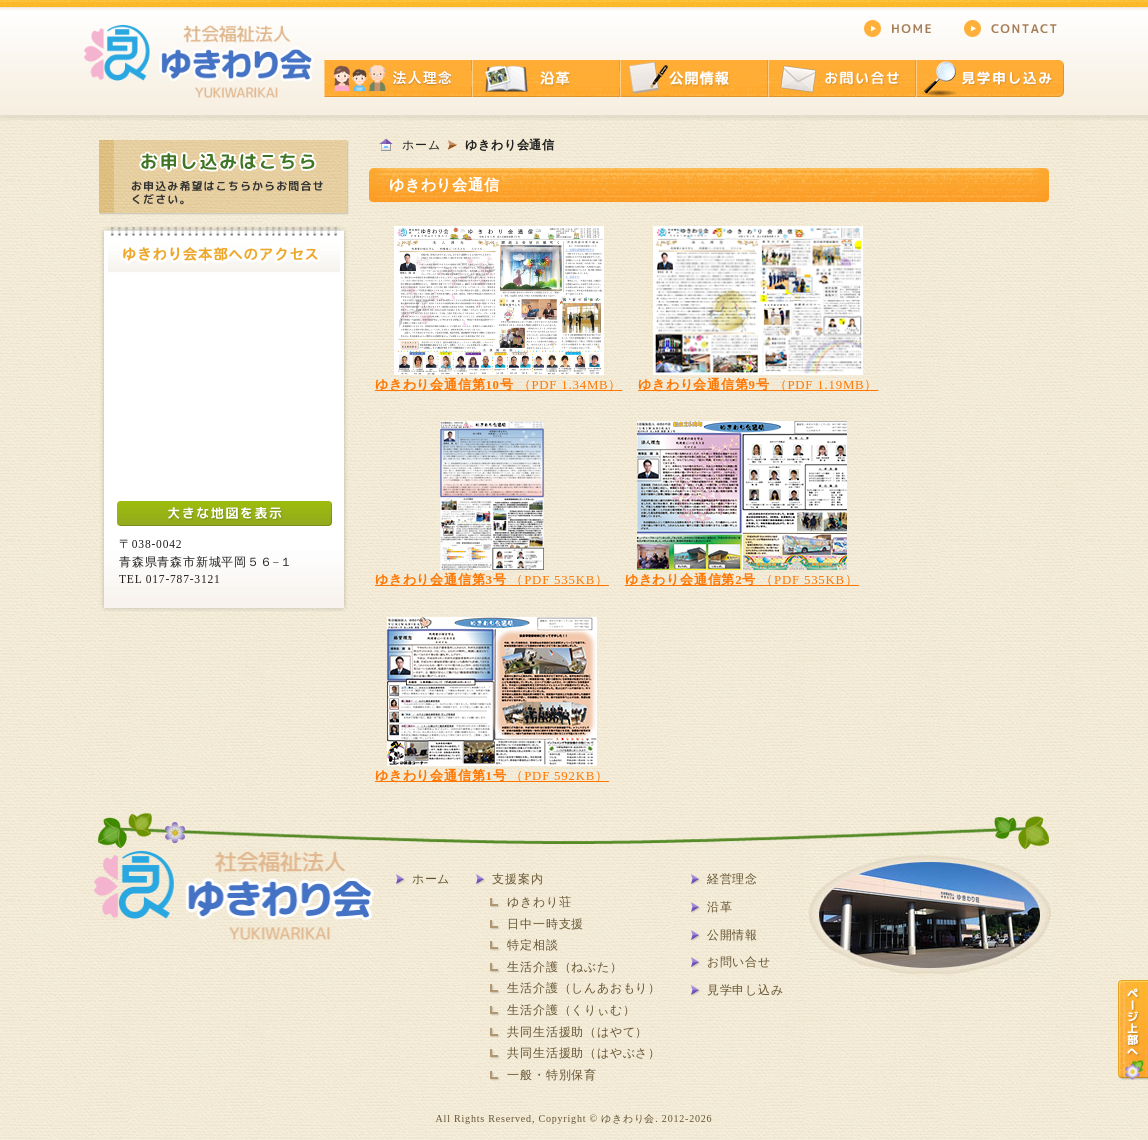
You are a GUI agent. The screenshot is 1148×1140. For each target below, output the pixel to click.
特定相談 (532, 945)
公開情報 (732, 935)
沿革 (720, 907)
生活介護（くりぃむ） (571, 1010)
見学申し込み (745, 990)
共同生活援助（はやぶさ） (584, 1053)
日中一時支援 (545, 924)
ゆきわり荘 (539, 902)
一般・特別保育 (552, 1075)
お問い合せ (739, 962)
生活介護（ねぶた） (564, 967)
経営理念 (732, 879)
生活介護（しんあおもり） (584, 988)
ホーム (421, 145)
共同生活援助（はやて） (577, 1032)
